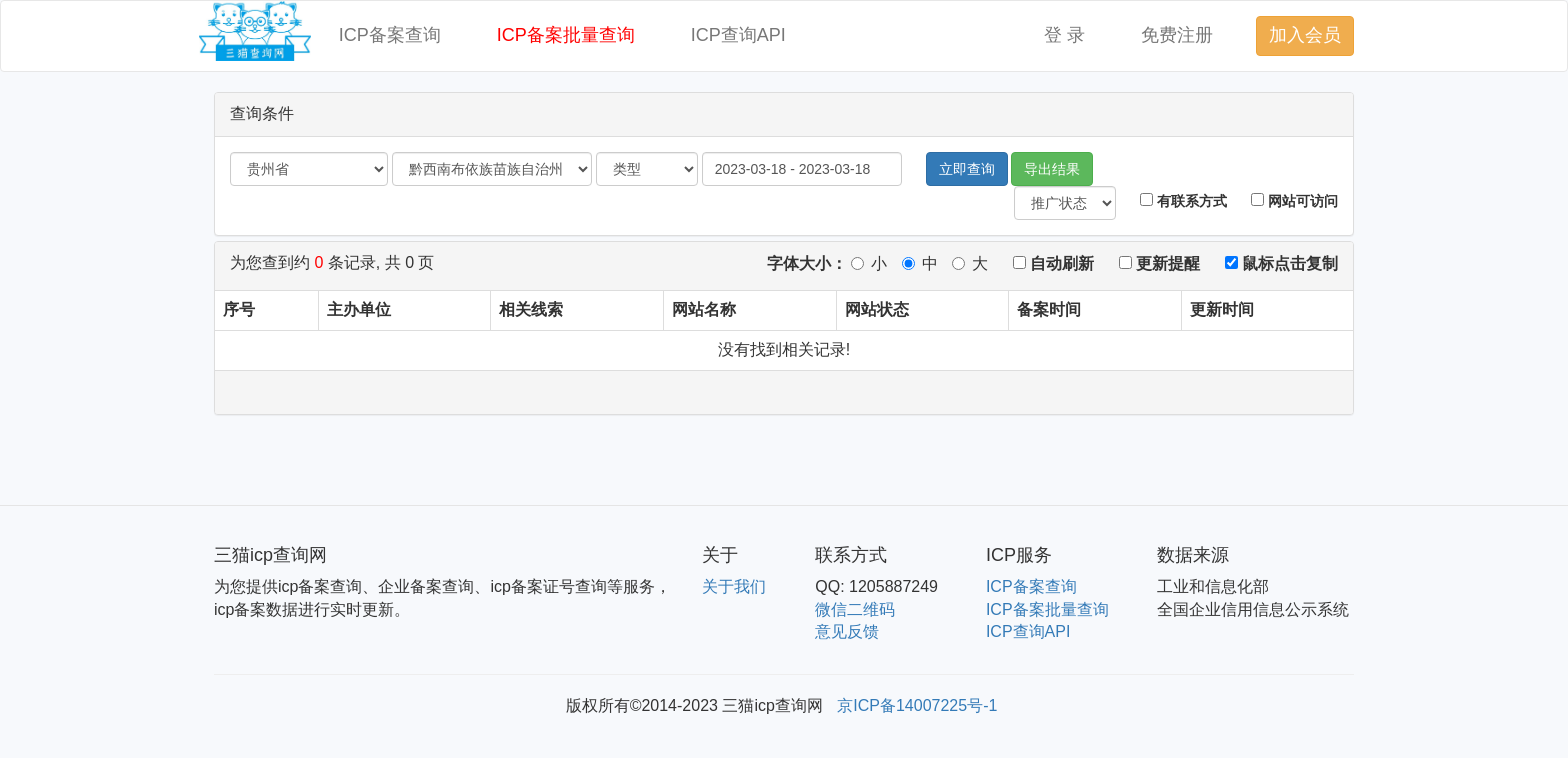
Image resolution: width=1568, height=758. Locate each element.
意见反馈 (847, 631)
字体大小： (807, 263)
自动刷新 (1053, 263)
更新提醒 (1159, 263)
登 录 (1064, 35)
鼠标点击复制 (1281, 263)
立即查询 (967, 169)
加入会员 (1305, 35)
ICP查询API (738, 35)
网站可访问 (1294, 201)
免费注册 (1177, 35)
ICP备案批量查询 (566, 35)
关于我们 (734, 586)
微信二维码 (855, 609)
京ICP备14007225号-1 (917, 705)
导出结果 (1052, 169)
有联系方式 (1183, 201)
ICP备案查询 (390, 35)
